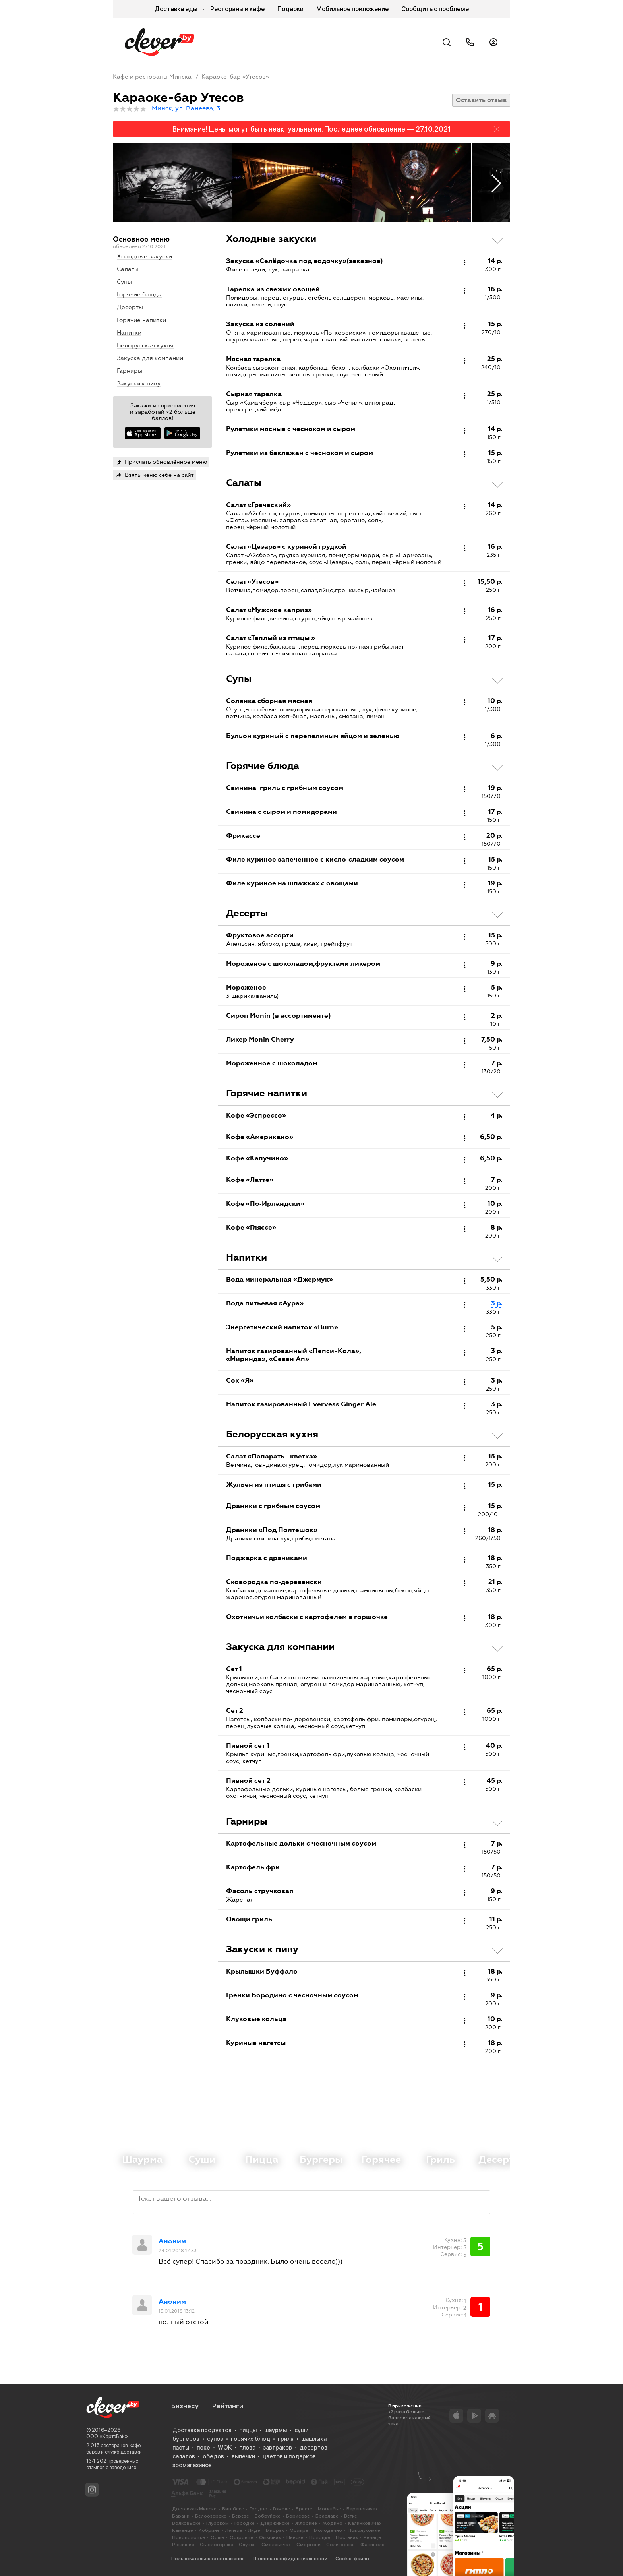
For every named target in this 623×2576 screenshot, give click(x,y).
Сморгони (308, 2544)
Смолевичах (276, 2544)
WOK (225, 2447)
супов (215, 2438)
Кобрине (209, 2530)
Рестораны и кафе (237, 9)
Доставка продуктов (202, 2430)
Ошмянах (270, 2537)
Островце (241, 2537)
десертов (313, 2447)
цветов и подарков (289, 2456)
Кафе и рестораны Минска (152, 76)
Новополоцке (188, 2537)
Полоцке (319, 2537)
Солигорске (340, 2544)
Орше (217, 2537)
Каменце (182, 2530)
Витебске (233, 2509)
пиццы (248, 2430)
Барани (181, 2516)
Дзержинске (275, 2523)
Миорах (275, 2530)
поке (203, 2447)
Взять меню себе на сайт (159, 475)
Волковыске (186, 2523)
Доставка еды (176, 9)
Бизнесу (185, 2406)
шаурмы (275, 2430)
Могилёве (329, 2509)
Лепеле (233, 2530)
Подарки (290, 9)
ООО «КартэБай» (107, 2436)
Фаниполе (372, 2544)
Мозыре (299, 2530)
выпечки (243, 2456)
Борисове (298, 2516)
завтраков (277, 2447)
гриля (286, 2438)
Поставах (347, 2537)
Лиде (254, 2530)
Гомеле (281, 2509)
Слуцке (247, 2544)
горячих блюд (250, 2438)
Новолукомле (364, 2530)
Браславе (327, 2516)
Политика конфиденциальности (290, 2558)
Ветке (350, 2516)
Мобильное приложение (352, 9)
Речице (372, 2537)
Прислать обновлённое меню (166, 462)
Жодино (332, 2523)
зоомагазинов (192, 2465)
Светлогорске (216, 2544)
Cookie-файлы (352, 2558)
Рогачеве (183, 2544)
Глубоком (217, 2523)
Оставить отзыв (481, 100)
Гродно (258, 2509)
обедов (213, 2456)
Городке (244, 2523)
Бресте (304, 2509)
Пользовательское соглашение (208, 2558)
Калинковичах (364, 2523)
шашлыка (314, 2438)
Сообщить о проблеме (435, 9)
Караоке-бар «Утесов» (235, 76)
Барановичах (362, 2509)
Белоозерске (210, 2516)
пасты (180, 2447)
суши (301, 2430)
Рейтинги (227, 2406)
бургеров (185, 2438)
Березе (240, 2516)
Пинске (295, 2537)
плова (247, 2447)
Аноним (172, 2241)
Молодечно (328, 2530)
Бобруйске (268, 2516)
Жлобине (306, 2523)
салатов (183, 2456)
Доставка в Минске (194, 2509)
